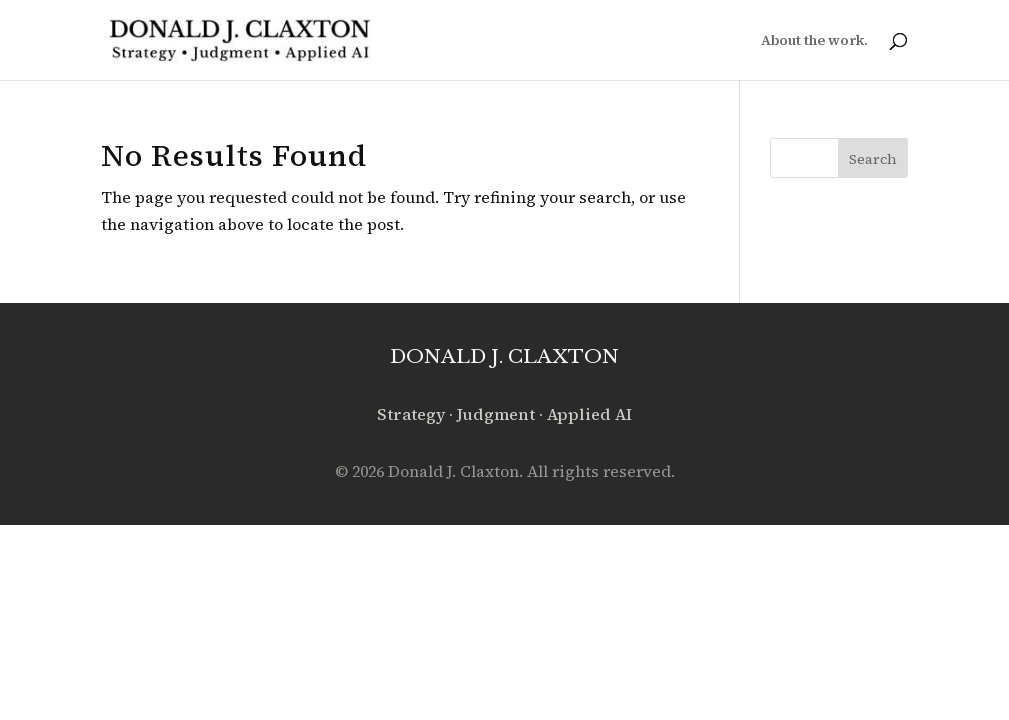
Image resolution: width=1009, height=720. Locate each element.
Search (873, 159)
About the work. (814, 41)
